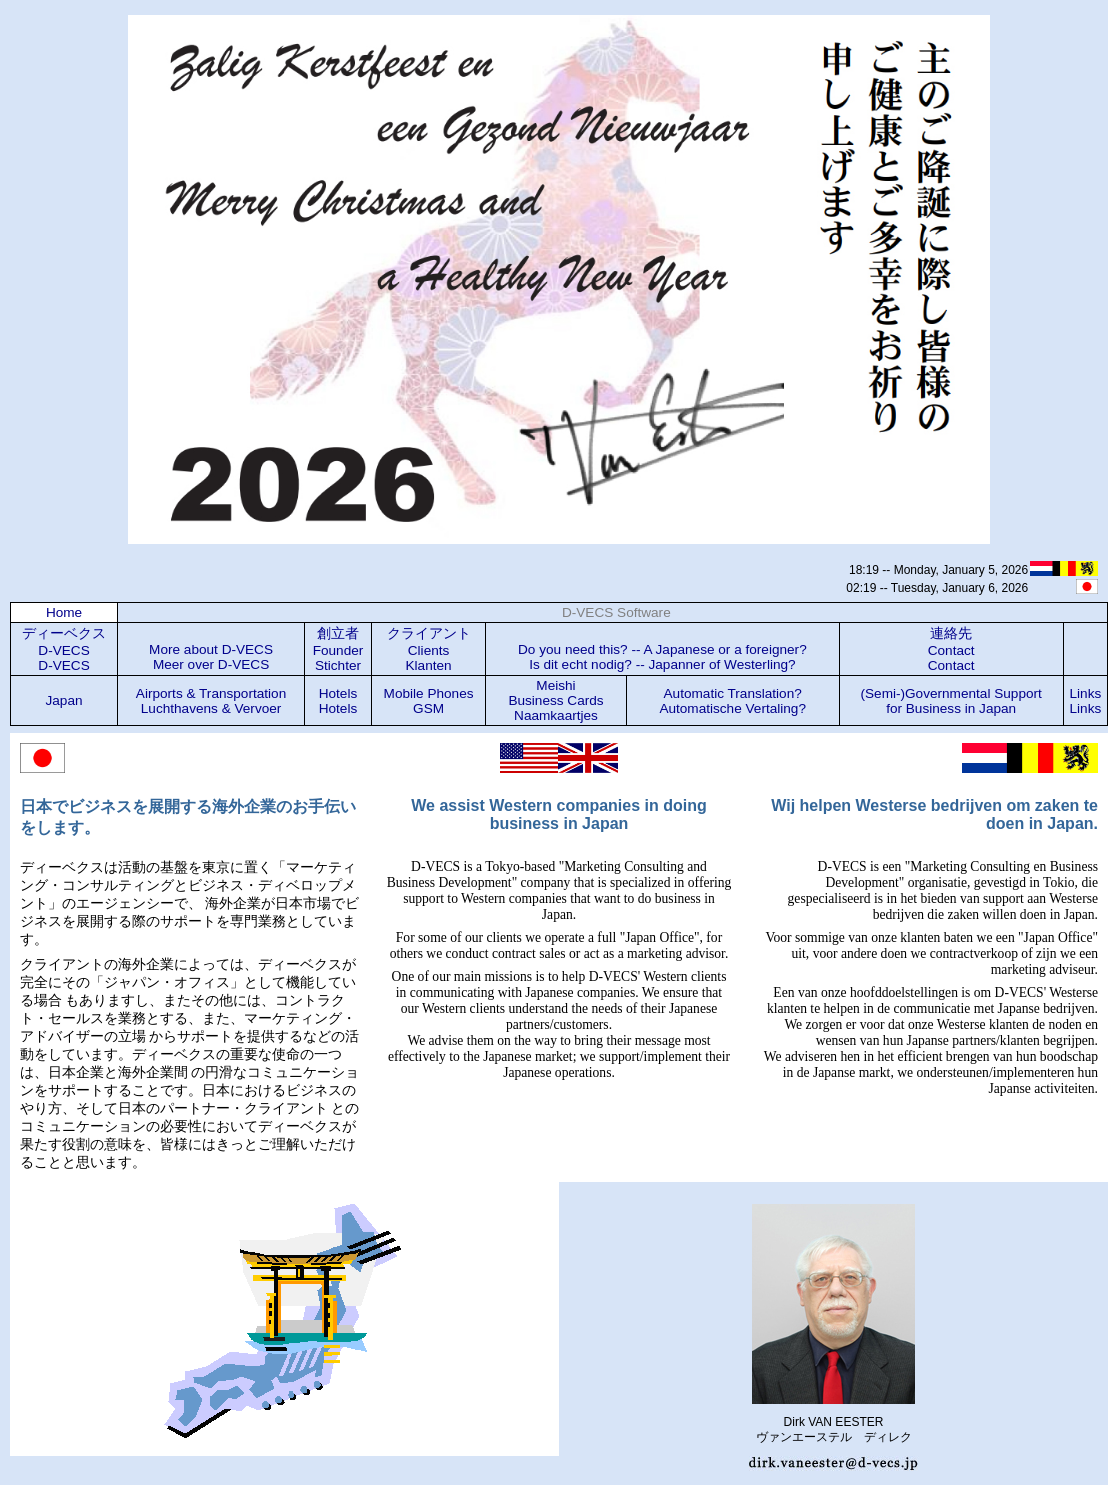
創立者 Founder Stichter (338, 649)
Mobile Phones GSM (429, 701)
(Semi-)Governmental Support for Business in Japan (950, 701)
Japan (64, 700)
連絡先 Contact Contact (951, 649)
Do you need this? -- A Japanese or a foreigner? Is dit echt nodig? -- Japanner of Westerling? (662, 657)
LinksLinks (1086, 701)
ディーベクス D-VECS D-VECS (64, 649)
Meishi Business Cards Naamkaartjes (555, 700)
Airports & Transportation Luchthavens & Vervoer (211, 701)
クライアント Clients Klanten (429, 649)
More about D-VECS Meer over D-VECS (211, 657)
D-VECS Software (616, 612)
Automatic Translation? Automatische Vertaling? (732, 701)
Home (64, 612)
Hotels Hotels (338, 701)
